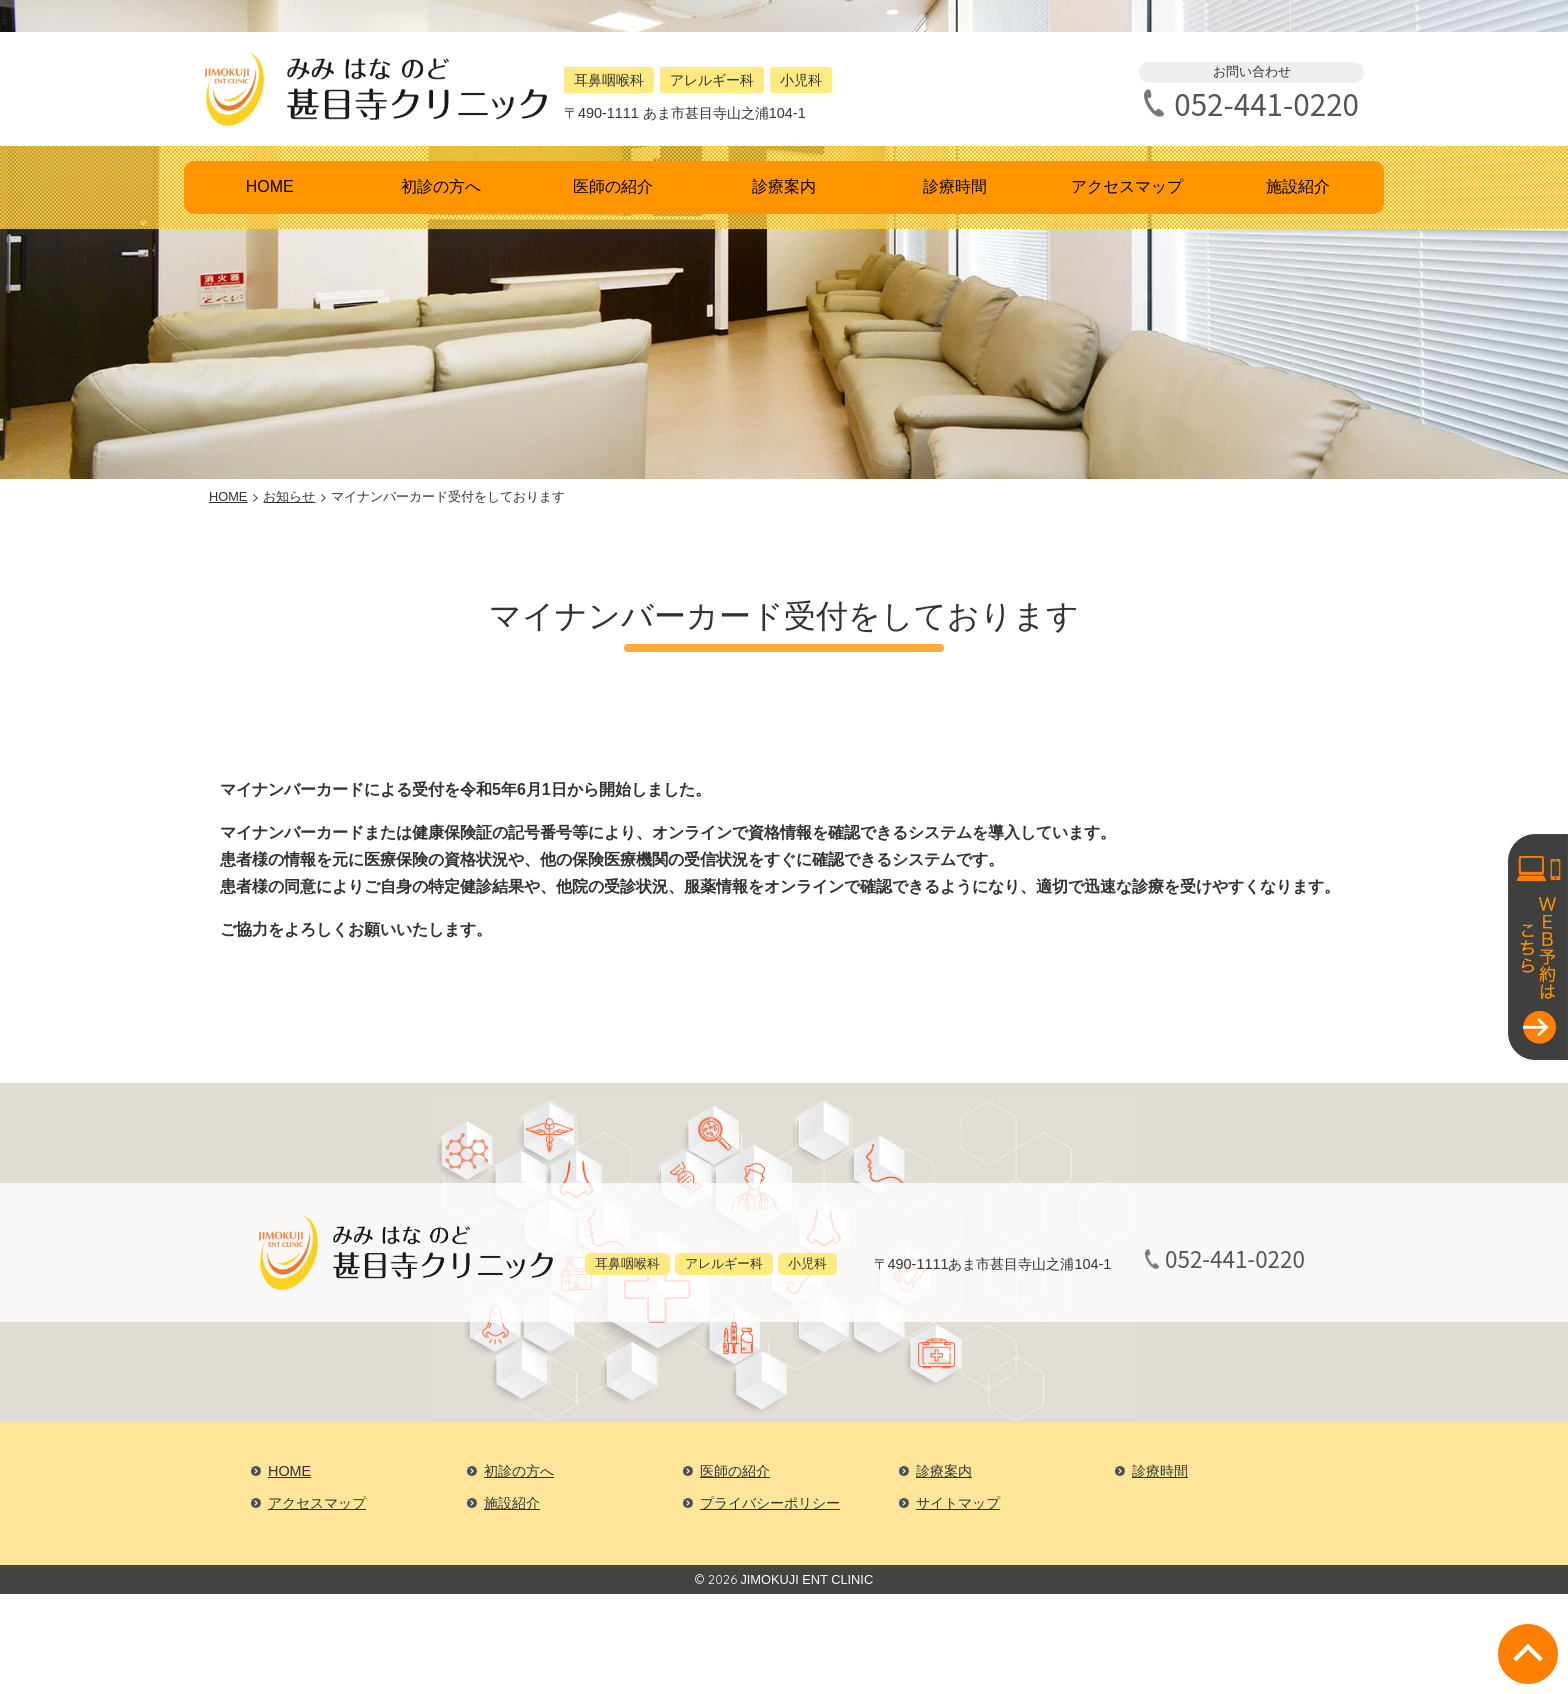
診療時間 (955, 186)
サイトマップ (958, 1503)
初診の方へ (441, 186)
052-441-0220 (1266, 103)
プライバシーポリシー (770, 1503)
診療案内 (784, 186)
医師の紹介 (613, 186)
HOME (270, 186)
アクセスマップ (1127, 186)
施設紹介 (1298, 186)
